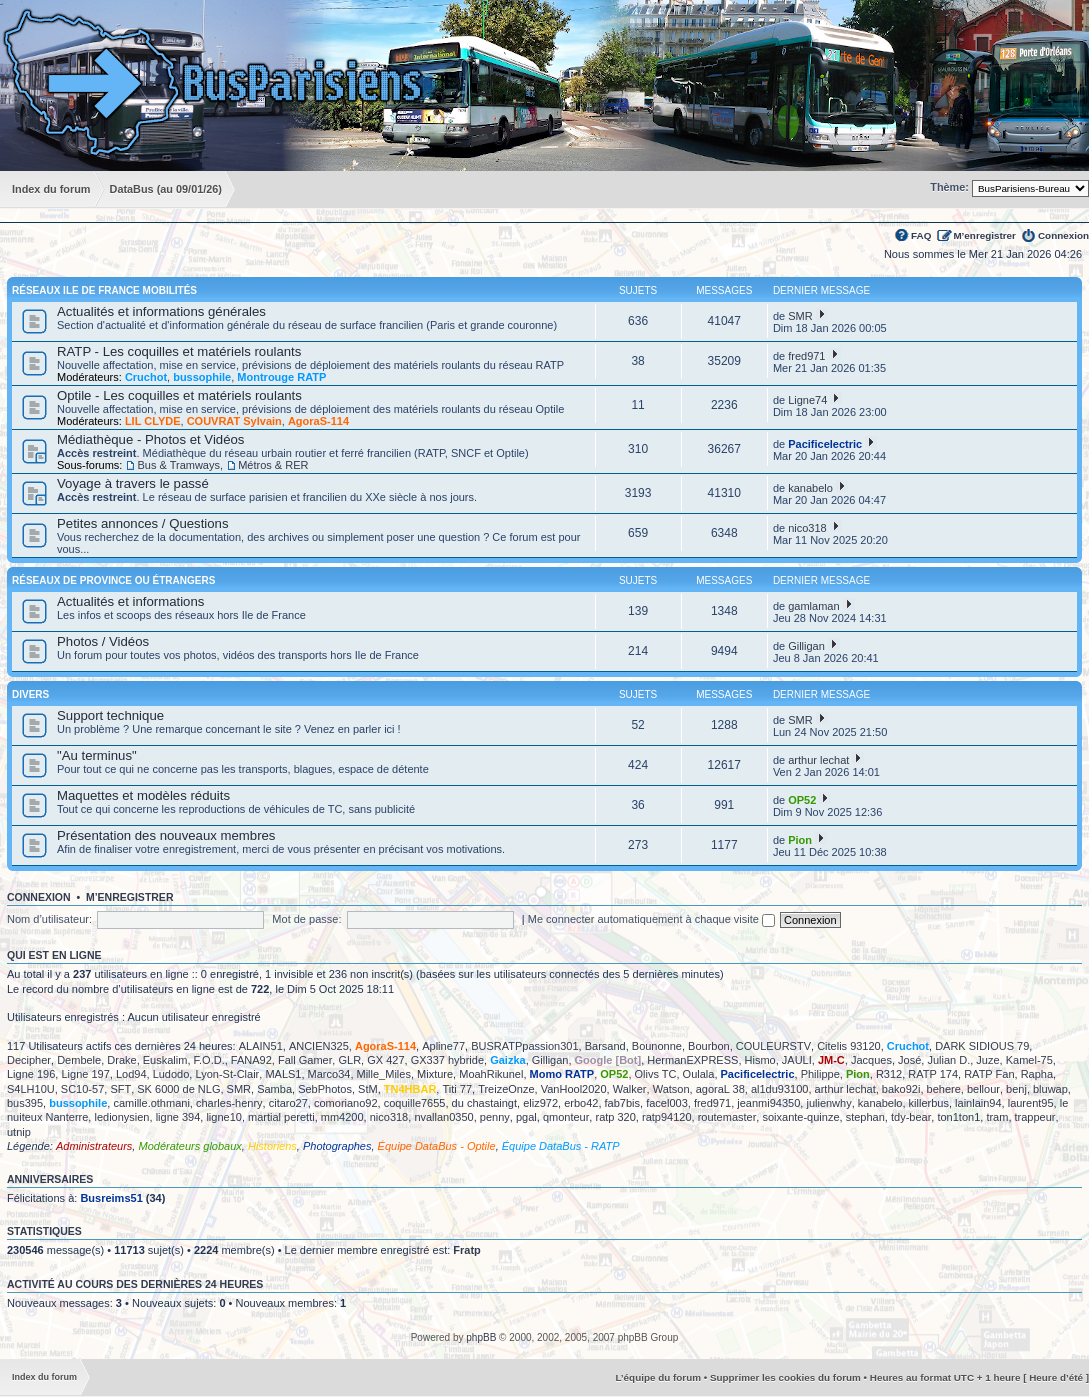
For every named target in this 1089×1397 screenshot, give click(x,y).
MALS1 (283, 1074)
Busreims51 (111, 1198)
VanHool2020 (574, 1089)
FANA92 (251, 1060)
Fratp (467, 1250)
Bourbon (709, 1046)
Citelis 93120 (849, 1046)
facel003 (667, 1103)
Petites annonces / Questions (143, 523)
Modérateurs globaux (189, 1146)
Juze (987, 1060)
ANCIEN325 (319, 1046)
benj (1016, 1089)
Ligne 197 (85, 1074)
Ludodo (171, 1074)
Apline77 (443, 1046)
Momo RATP (562, 1074)
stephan (865, 1117)
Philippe (820, 1074)
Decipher (29, 1060)
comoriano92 (346, 1103)
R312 (889, 1074)
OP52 (802, 800)
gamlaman (813, 606)
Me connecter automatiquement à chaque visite (651, 919)
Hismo (760, 1060)
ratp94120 (667, 1117)
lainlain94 (978, 1103)
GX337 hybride (447, 1060)
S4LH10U (31, 1089)
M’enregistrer (984, 235)
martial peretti (281, 1117)
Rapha (1037, 1074)
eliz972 (540, 1103)
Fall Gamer (305, 1060)
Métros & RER (273, 465)
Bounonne (657, 1046)
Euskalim (165, 1060)
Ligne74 (807, 400)
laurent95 (1031, 1103)
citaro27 (288, 1103)
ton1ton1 (958, 1117)
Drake (121, 1060)
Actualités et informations (130, 601)
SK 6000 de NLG (178, 1089)
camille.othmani (151, 1103)
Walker (630, 1089)
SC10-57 (82, 1089)
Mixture (435, 1074)
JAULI (797, 1060)
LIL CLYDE (153, 421)
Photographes (337, 1146)
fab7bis (622, 1103)
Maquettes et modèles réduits (143, 795)
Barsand (605, 1046)
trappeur (1035, 1117)
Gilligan (806, 646)
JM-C (831, 1060)
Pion (800, 840)
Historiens (272, 1146)
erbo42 (581, 1103)
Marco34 (329, 1074)
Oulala (699, 1074)
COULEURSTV (773, 1046)
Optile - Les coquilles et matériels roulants (179, 395)
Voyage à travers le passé (133, 483)
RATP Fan (989, 1074)
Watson (671, 1089)
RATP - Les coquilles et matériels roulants (179, 351)
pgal (526, 1117)
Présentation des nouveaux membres (166, 835)
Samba (274, 1089)
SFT (120, 1089)
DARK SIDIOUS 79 (982, 1046)
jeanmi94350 (768, 1103)
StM (368, 1089)
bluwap (1050, 1089)
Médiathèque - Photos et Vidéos (150, 439)
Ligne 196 (31, 1074)
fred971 (806, 356)
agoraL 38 (720, 1089)
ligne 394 (178, 1117)
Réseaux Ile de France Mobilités (104, 290)
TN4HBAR (410, 1089)
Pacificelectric (825, 444)
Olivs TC (656, 1074)
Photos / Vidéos (103, 641)
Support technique (110, 715)
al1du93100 (780, 1089)
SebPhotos (325, 1089)
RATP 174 (933, 1074)
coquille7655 (415, 1103)
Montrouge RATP (281, 377)
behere (944, 1089)
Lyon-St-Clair (227, 1074)
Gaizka (507, 1060)
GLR (349, 1060)
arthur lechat (818, 760)
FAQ (921, 235)
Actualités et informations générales (161, 311)
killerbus (929, 1103)
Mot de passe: (306, 919)
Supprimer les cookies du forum (785, 1377)
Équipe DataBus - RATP (561, 1146)
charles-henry (229, 1103)
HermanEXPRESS (692, 1060)
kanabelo (810, 488)
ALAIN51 (261, 1046)
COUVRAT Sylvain (234, 421)
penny (495, 1117)
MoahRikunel (491, 1074)
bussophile (202, 377)
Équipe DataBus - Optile (437, 1146)
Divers (30, 694)
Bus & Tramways (178, 465)
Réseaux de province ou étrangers (113, 580)
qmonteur (566, 1117)
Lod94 (131, 1074)
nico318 (807, 528)
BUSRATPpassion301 (524, 1046)
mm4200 (342, 1117)
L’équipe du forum (658, 1377)
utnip (19, 1132)
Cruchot (146, 377)
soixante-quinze (800, 1117)
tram (997, 1117)
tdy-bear (911, 1117)
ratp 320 (615, 1117)
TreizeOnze (506, 1089)
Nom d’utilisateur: (49, 919)
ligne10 (223, 1117)
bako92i (901, 1089)
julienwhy (828, 1103)
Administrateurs (94, 1146)
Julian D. (948, 1060)
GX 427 (385, 1060)
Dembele (79, 1060)
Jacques (871, 1060)
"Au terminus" (97, 755)
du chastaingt (484, 1103)
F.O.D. (209, 1060)
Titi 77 (457, 1089)
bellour (983, 1089)
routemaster (727, 1117)
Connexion (1063, 235)
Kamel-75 (1029, 1060)
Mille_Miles (384, 1074)
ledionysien (121, 1117)
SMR (800, 316)
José (909, 1060)
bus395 (25, 1103)
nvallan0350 (443, 1117)
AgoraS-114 (318, 421)
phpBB (481, 1337)
